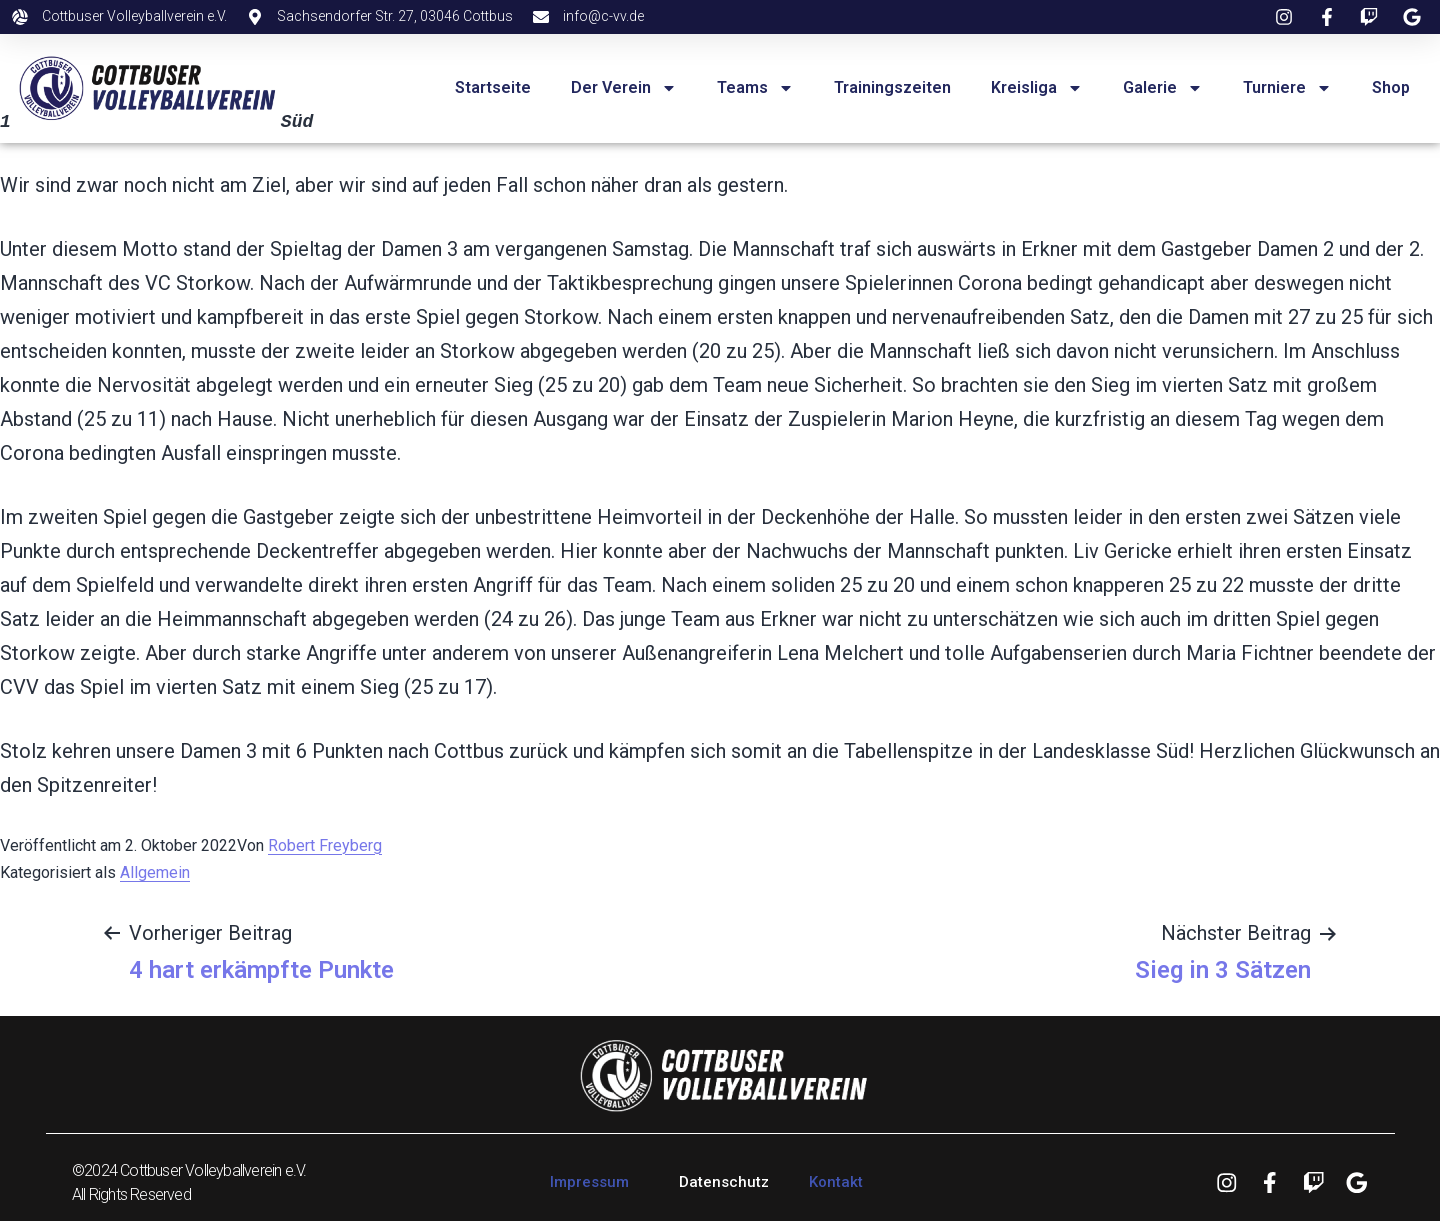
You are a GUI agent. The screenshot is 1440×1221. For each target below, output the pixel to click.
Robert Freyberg (325, 845)
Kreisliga (1037, 88)
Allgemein (155, 872)
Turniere (1287, 88)
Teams (755, 88)
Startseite (493, 87)
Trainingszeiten (892, 87)
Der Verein (624, 88)
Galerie (1163, 88)
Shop (1391, 87)
